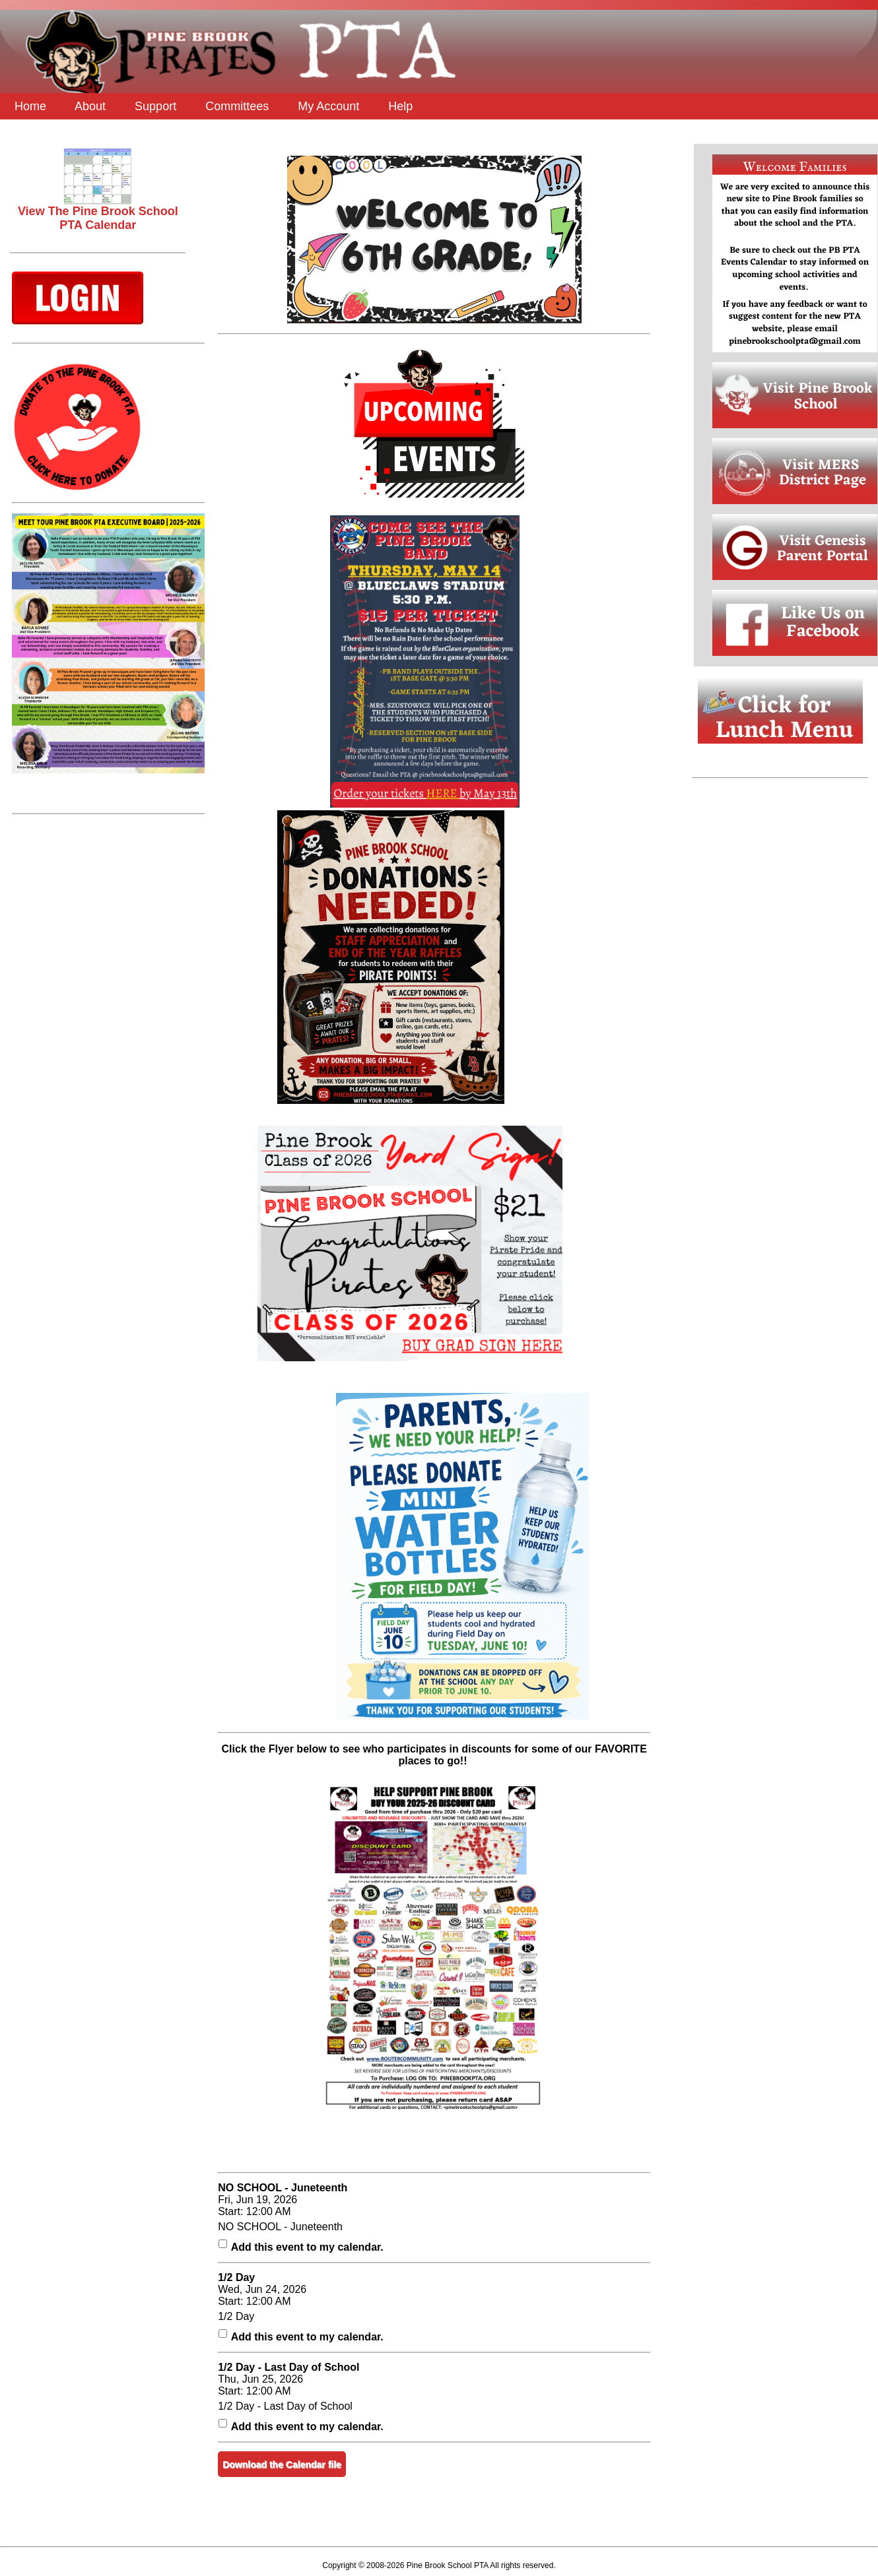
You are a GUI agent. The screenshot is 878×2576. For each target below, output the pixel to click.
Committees (237, 106)
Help (400, 106)
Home (30, 106)
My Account (328, 106)
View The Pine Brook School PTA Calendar (98, 213)
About (90, 106)
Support (155, 106)
